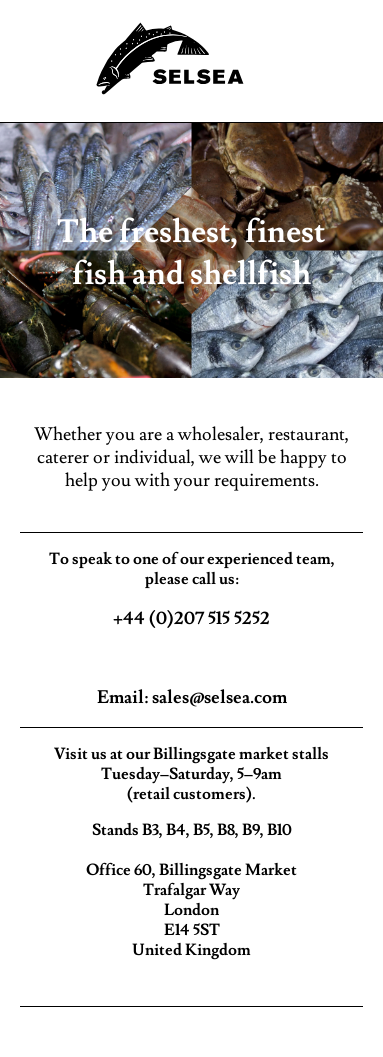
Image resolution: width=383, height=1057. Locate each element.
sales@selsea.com (219, 697)
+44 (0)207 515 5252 (191, 618)
